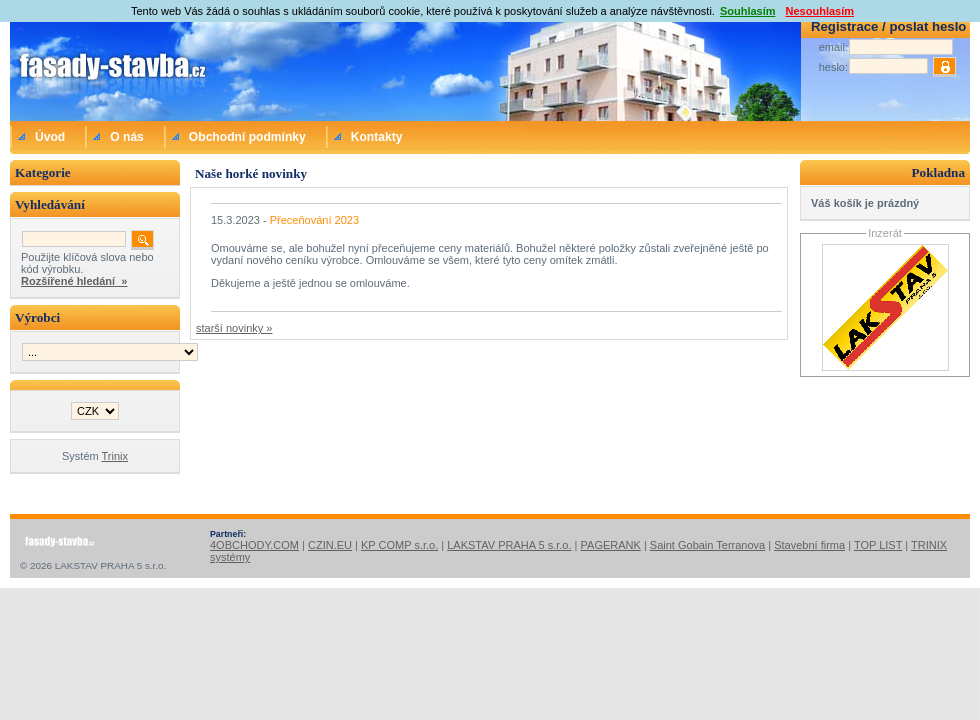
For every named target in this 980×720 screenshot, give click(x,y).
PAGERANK (611, 545)
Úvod (50, 137)
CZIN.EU (330, 545)
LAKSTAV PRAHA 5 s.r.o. (509, 545)
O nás (127, 137)
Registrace (844, 26)
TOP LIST (878, 545)
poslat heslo (927, 26)
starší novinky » (234, 328)
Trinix (115, 456)
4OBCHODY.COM (254, 545)
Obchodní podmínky (247, 137)
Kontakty (377, 137)
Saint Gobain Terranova (707, 545)
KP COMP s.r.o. (399, 545)
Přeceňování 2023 (314, 220)
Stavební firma (809, 545)
